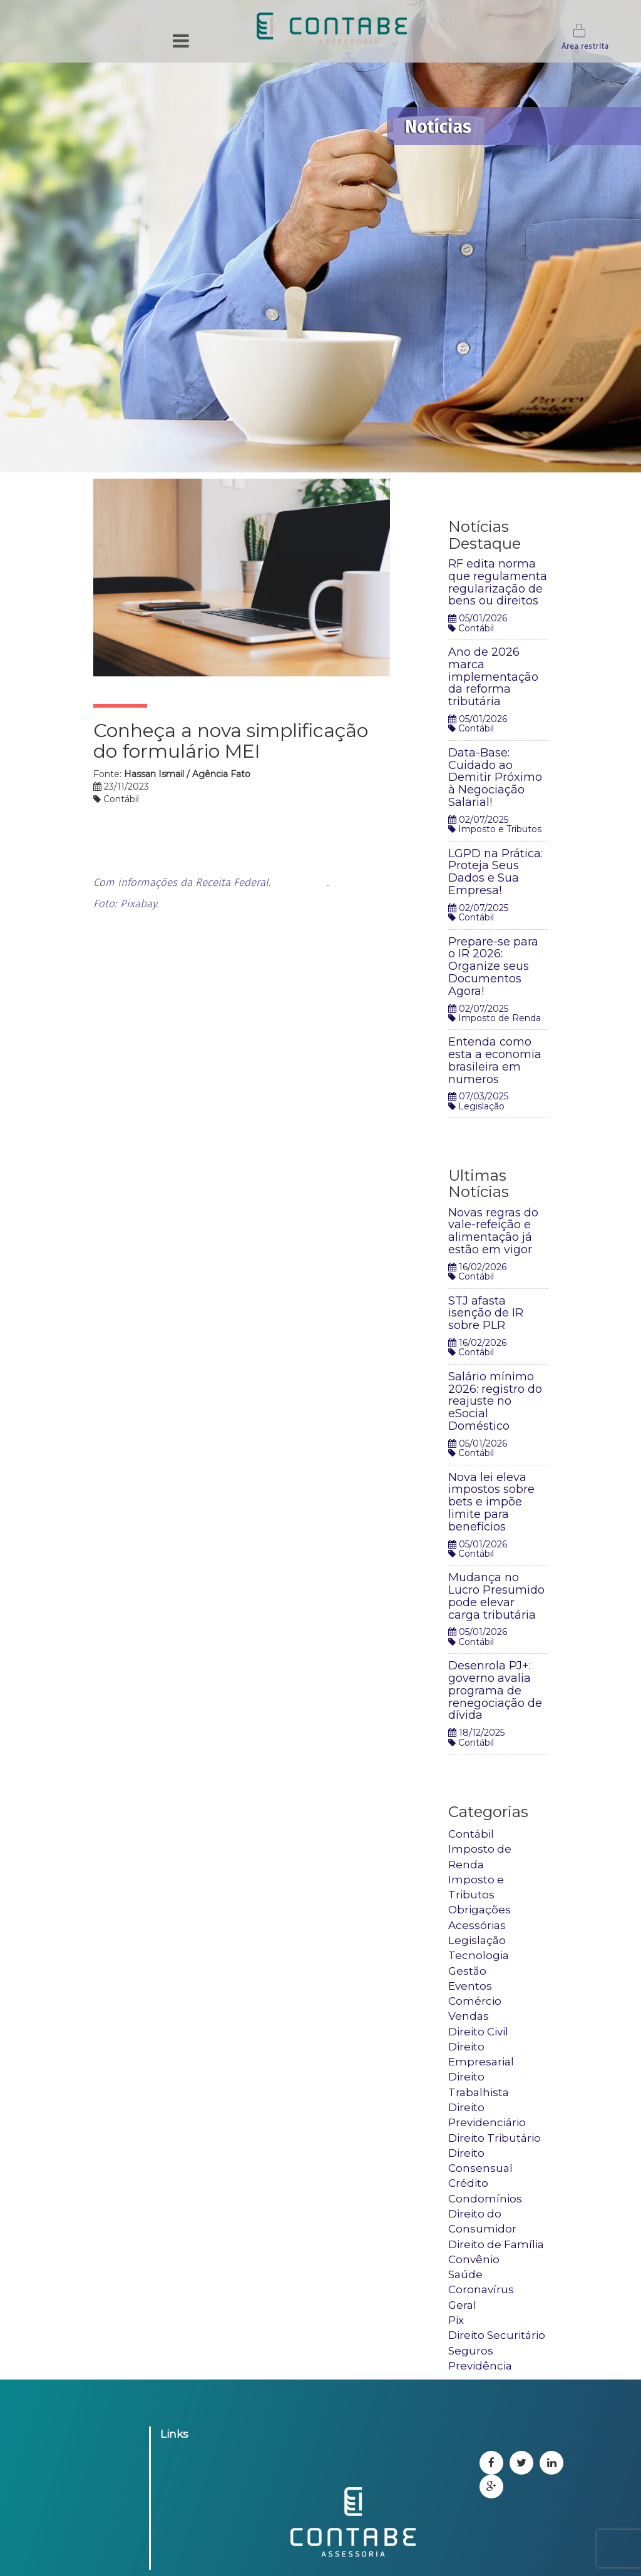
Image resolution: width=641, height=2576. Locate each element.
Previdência (480, 2366)
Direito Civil (478, 2031)
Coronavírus (481, 2289)
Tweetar (412, 486)
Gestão (467, 1971)
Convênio (474, 2259)
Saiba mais (300, 883)
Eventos (470, 1986)
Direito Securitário (496, 2335)
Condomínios (485, 2198)
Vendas (468, 2016)
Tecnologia (478, 1955)
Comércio (474, 2001)
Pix (456, 2320)
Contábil (471, 1834)
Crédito (468, 2183)
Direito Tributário (494, 2138)
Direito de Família (496, 2244)
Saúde (465, 2274)
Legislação (477, 1940)
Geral (462, 2305)
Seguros (470, 2350)
